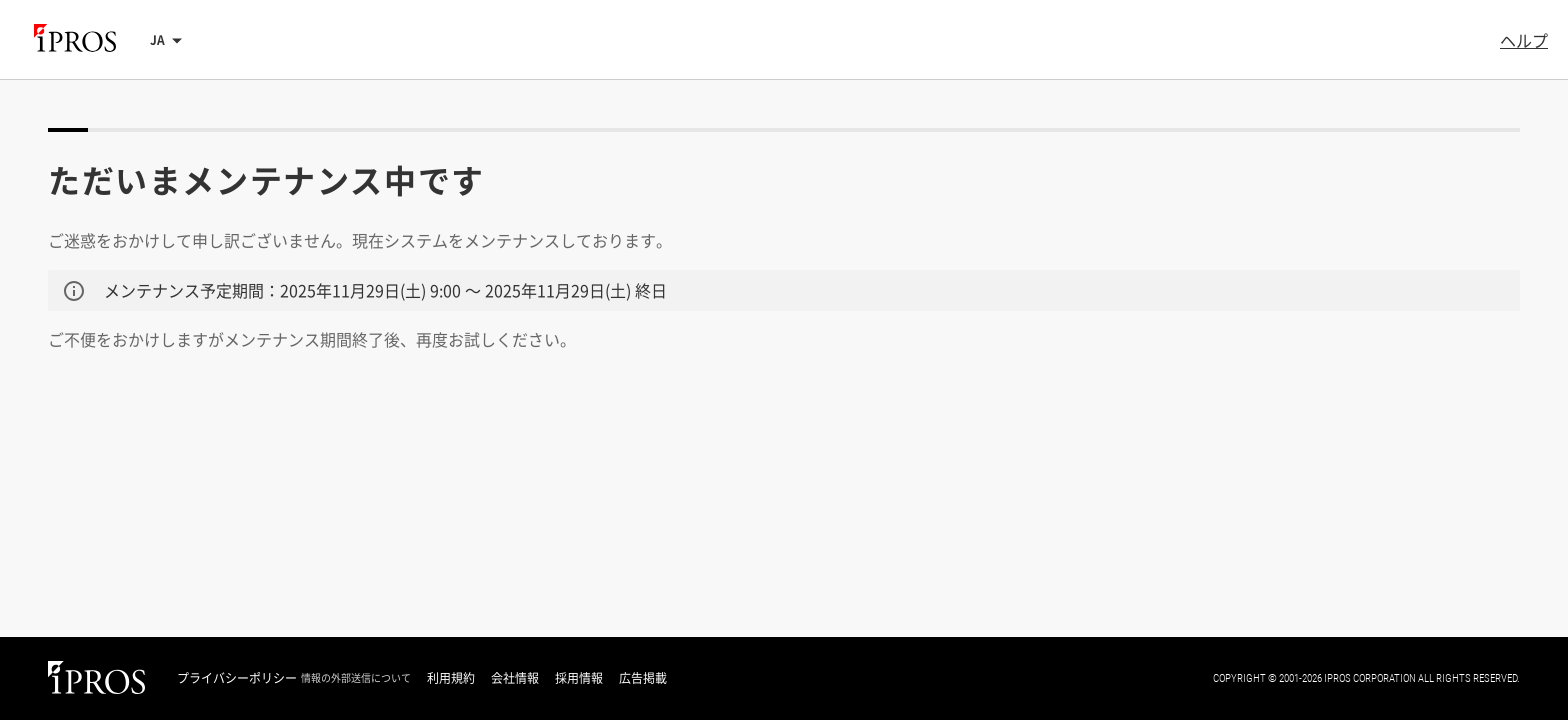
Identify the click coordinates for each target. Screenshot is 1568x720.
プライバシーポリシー (237, 678)
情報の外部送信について (356, 678)
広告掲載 (643, 678)
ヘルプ (1524, 40)
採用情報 (579, 678)
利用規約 (451, 678)
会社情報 (515, 678)
